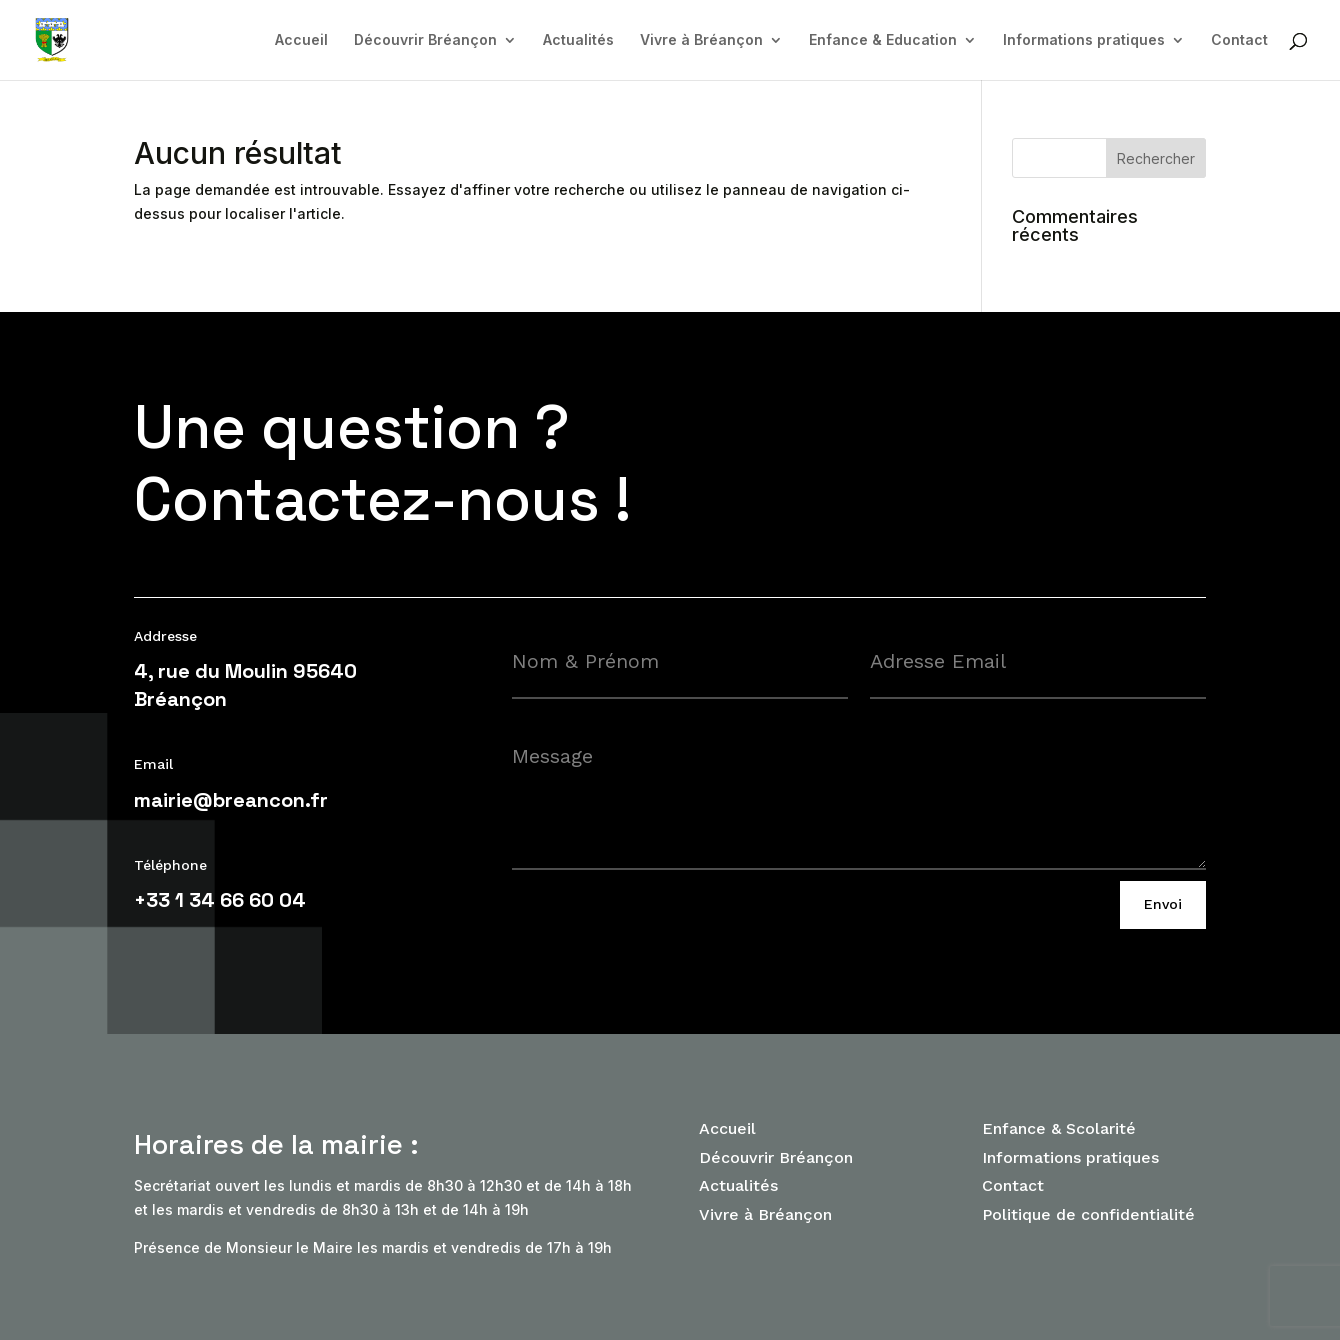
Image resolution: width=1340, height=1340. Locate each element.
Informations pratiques (1084, 40)
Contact (1239, 40)
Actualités (578, 40)
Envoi (1163, 904)
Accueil (301, 40)
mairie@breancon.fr (231, 800)
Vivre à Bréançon (701, 40)
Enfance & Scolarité (1059, 1128)
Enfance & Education (883, 40)
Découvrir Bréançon (425, 40)
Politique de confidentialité (1088, 1214)
